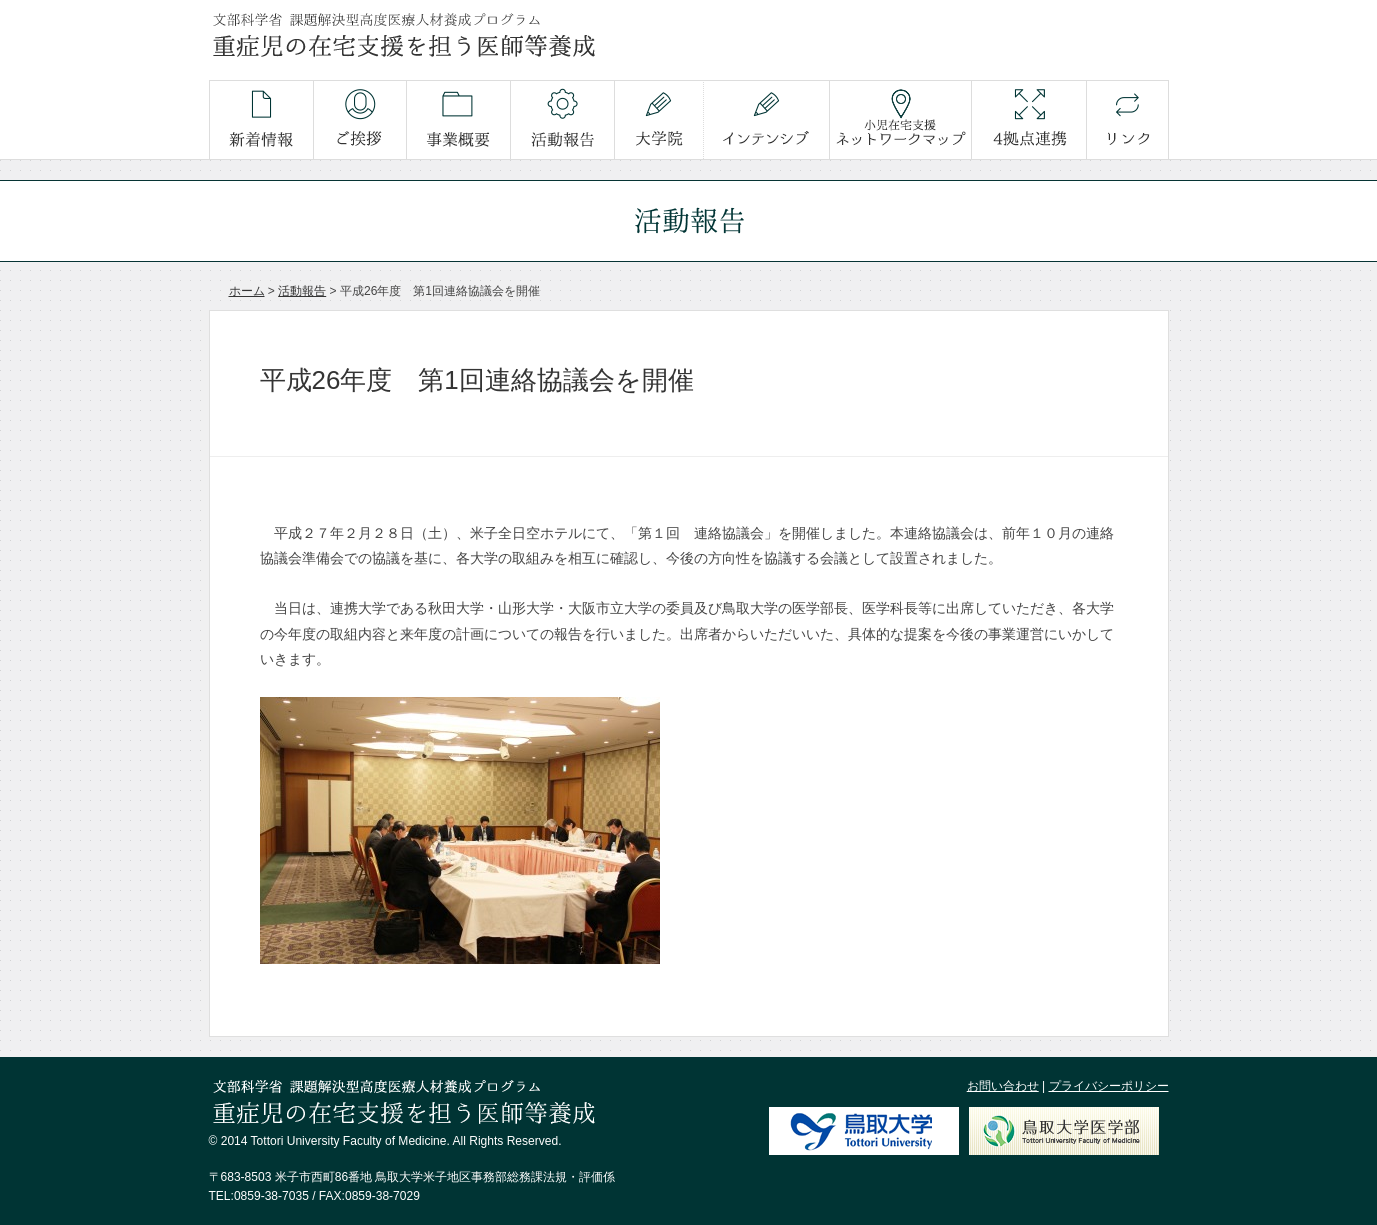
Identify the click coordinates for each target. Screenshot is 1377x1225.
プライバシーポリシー (1109, 1086)
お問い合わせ (1003, 1086)
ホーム (247, 291)
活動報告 (302, 291)
